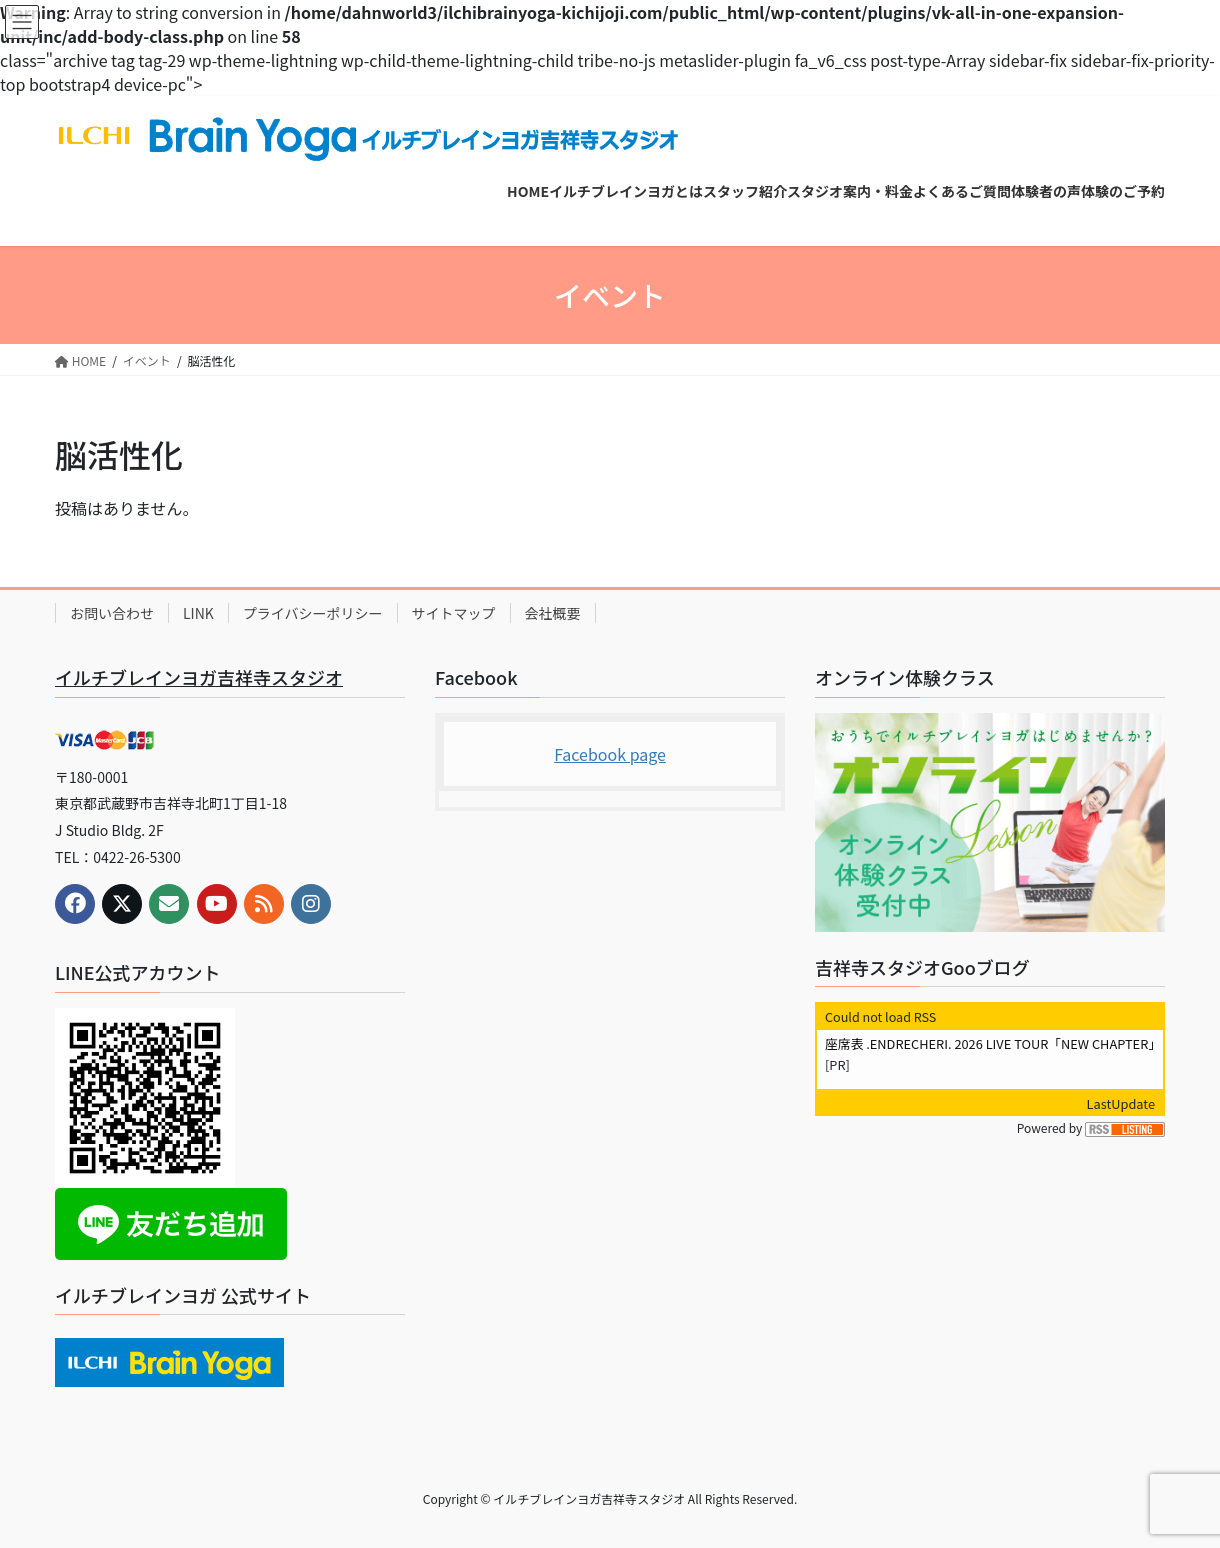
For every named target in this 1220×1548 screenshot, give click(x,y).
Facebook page (610, 754)
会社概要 (553, 613)
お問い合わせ (112, 613)
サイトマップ (454, 613)
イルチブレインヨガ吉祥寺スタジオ (199, 677)
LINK (198, 613)
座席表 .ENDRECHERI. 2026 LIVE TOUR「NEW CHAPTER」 (993, 1043)
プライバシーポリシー (313, 613)
